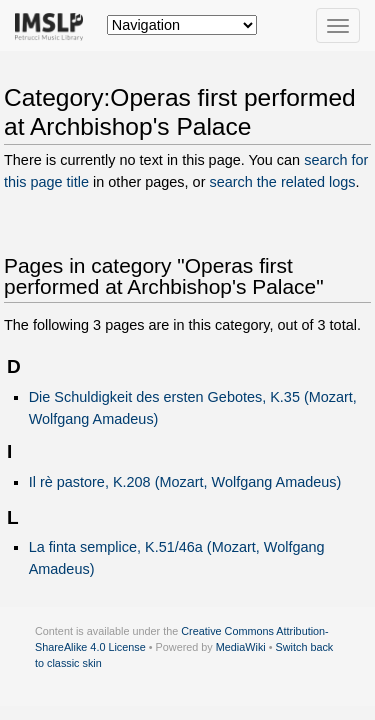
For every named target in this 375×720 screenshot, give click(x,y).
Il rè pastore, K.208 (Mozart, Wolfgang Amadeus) (185, 482)
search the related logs (282, 182)
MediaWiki (241, 647)
